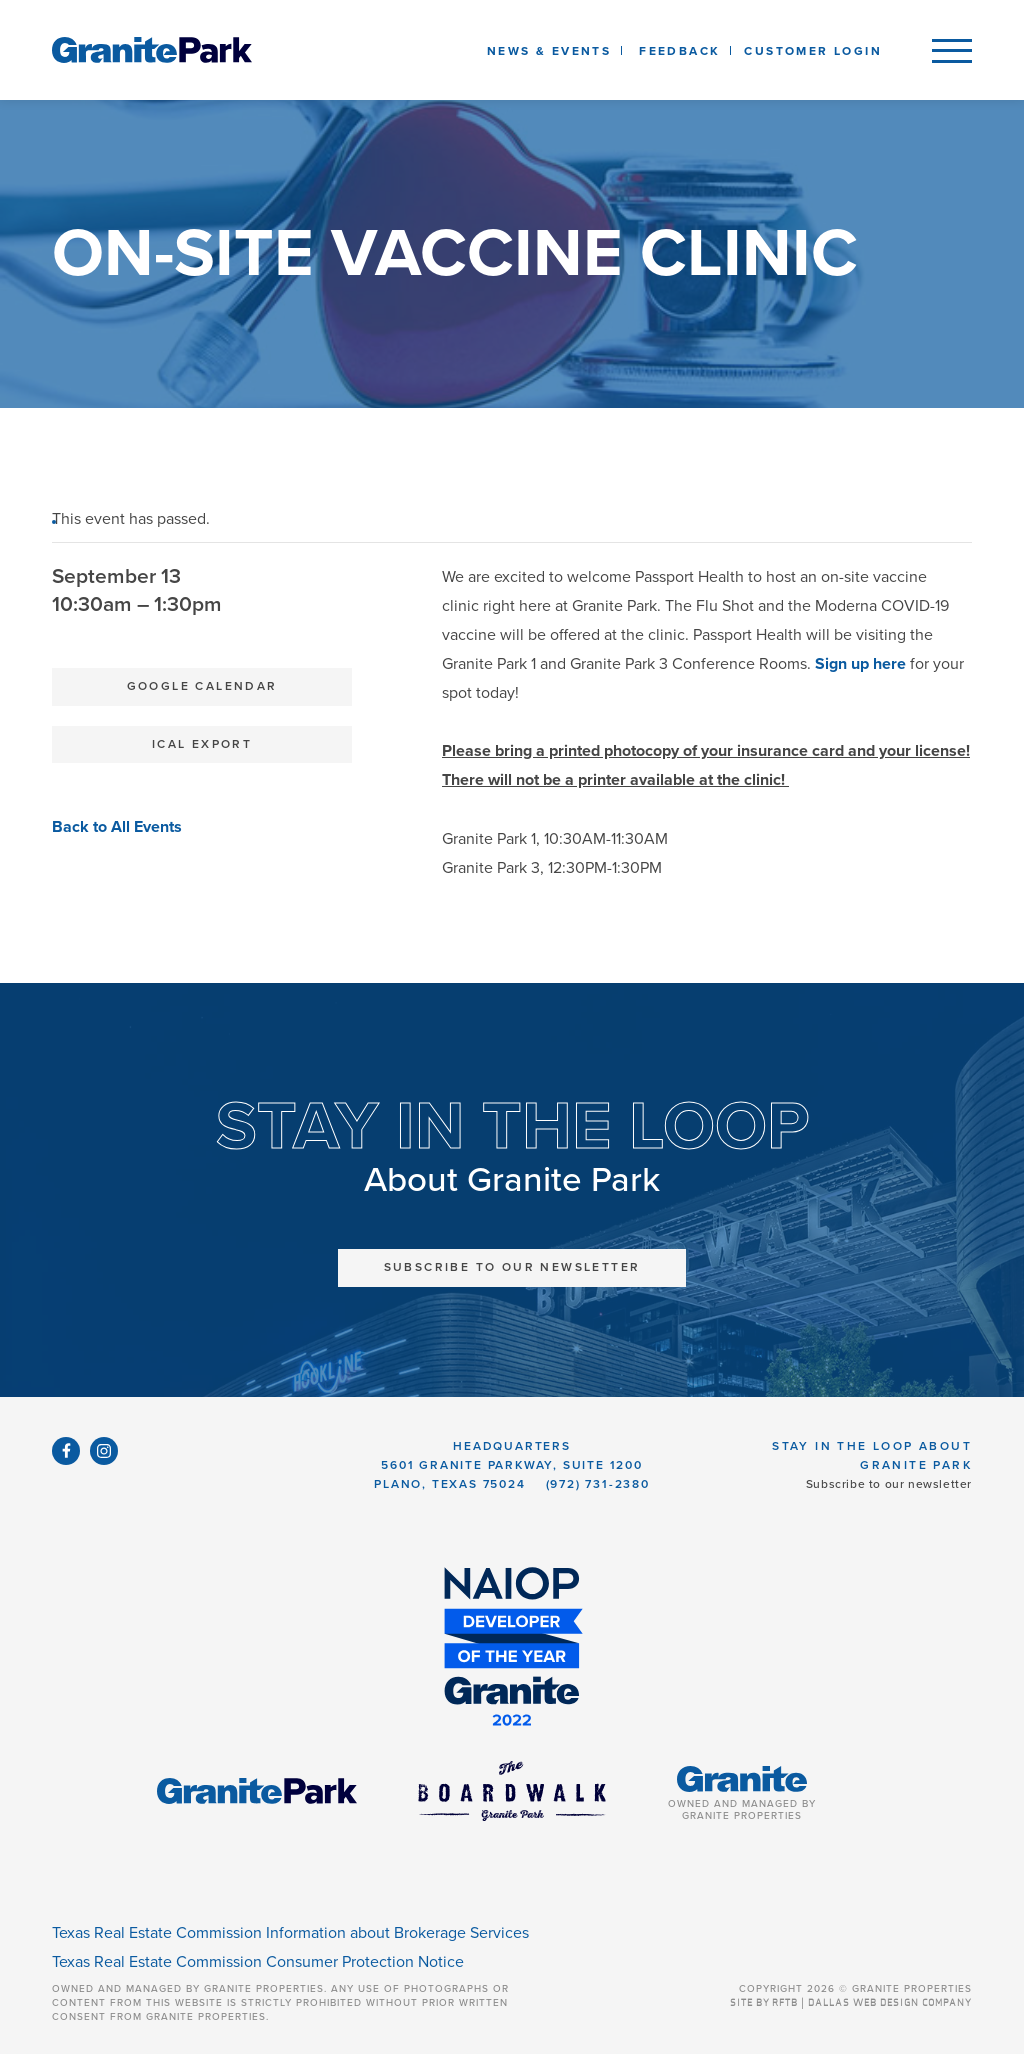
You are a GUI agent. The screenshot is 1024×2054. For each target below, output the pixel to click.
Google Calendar (202, 686)
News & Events (553, 51)
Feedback (679, 51)
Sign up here (860, 664)
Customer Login (813, 51)
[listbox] (679, 50)
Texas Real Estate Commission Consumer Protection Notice (258, 1962)
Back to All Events (117, 827)
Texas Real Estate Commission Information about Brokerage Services (290, 1933)
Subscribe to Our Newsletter (512, 1267)
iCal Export (202, 744)
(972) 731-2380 (598, 1484)
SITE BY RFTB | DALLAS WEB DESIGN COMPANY (851, 2003)
